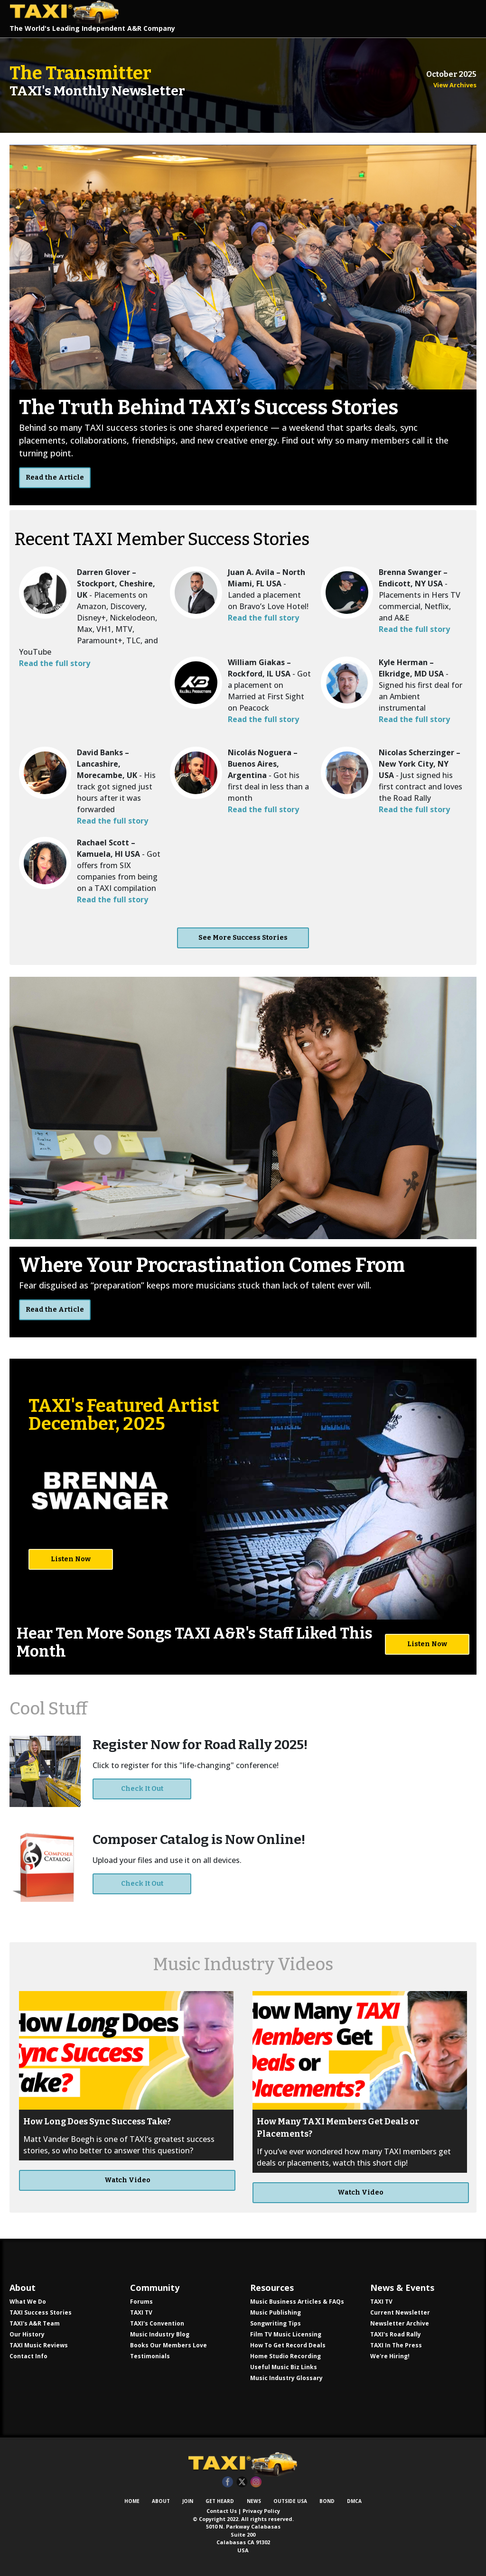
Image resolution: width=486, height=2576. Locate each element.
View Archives (455, 85)
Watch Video (127, 2180)
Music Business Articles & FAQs (297, 2302)
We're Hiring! (390, 2356)
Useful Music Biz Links (283, 2367)
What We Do (27, 2302)
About (161, 2501)
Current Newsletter (400, 2312)
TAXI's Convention (157, 2323)
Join (187, 2501)
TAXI (68, 12)
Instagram (256, 2482)
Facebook (228, 2482)
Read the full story (54, 663)
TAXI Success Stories (40, 2312)
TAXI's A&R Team (34, 2323)
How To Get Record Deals (288, 2345)
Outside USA (290, 2501)
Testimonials (150, 2356)
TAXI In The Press (396, 2345)
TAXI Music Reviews (38, 2345)
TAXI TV (141, 2312)
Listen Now (71, 1559)
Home (132, 2501)
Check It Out (142, 1789)
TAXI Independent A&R (243, 2464)
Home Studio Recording (285, 2356)
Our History (27, 2334)
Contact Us (221, 2510)
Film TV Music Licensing (285, 2334)
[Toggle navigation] (460, 18)
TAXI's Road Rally (395, 2334)
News (254, 2501)
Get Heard (220, 2501)
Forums (141, 2302)
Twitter (242, 2482)
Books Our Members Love (168, 2345)
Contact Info (28, 2356)
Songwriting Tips (275, 2323)
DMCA (354, 2501)
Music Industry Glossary (286, 2378)
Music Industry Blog (159, 2334)
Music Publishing (275, 2312)
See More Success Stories (243, 938)
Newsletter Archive (399, 2323)
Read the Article (55, 477)
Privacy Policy (261, 2510)
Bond (327, 2501)
